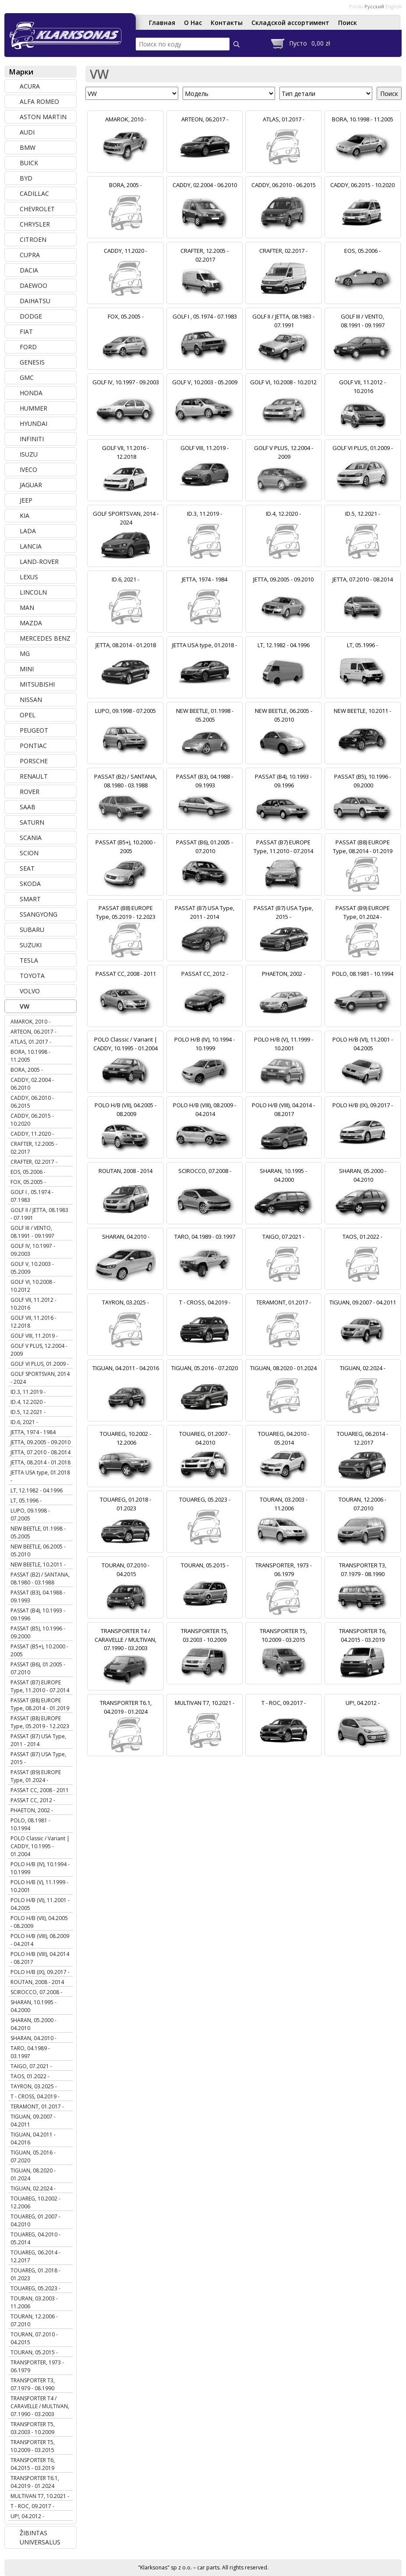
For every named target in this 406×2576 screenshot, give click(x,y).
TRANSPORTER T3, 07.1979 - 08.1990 (33, 2384)
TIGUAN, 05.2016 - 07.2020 (33, 2156)
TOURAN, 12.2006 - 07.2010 (34, 2320)
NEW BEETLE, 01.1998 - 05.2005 (38, 1532)
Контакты (227, 22)
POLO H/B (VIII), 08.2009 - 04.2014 (40, 1940)
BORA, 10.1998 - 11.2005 (30, 1055)
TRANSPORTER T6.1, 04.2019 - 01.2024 (35, 2482)
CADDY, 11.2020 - (32, 1133)
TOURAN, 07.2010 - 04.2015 (34, 2338)
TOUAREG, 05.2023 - (35, 2288)
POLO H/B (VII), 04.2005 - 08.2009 (39, 1922)
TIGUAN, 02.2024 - (33, 2188)
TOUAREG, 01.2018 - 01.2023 (35, 2274)
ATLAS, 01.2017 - (31, 1041)
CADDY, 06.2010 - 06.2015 (32, 1101)
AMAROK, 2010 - (30, 1021)
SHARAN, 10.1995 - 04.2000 (33, 2006)
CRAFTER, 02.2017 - (34, 1162)
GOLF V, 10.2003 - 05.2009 (32, 1268)
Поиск (347, 22)
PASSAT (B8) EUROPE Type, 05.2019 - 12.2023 (40, 1722)
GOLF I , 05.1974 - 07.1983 (32, 1196)
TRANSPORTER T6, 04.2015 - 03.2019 (33, 2464)
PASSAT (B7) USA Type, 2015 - (38, 1758)
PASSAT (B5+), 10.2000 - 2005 (39, 1650)
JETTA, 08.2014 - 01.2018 (41, 1462)
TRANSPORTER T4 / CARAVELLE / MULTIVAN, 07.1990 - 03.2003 (40, 2406)
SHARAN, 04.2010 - (33, 2038)
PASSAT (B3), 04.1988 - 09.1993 (38, 1596)
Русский (374, 6)
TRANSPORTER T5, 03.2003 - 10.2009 (33, 2428)
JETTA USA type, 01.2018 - (40, 1476)
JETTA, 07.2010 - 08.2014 (41, 1452)
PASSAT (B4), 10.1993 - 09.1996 (38, 1614)
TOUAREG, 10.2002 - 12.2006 (35, 2202)
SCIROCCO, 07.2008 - (36, 1992)
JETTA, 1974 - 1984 (33, 1432)
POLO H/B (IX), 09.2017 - (40, 1972)
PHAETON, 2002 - (32, 1810)
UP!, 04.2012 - (27, 2516)
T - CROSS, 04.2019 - (35, 2096)
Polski (356, 6)
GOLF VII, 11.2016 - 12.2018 (33, 1321)
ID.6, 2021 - (24, 1422)
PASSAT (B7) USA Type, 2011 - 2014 (38, 1740)
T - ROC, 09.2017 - (32, 2506)
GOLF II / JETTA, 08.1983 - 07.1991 (39, 1214)
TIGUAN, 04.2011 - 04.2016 (33, 2138)
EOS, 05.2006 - (28, 1172)
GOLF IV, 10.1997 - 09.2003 (33, 1250)
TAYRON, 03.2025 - (34, 2086)
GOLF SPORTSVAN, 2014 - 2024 (40, 1377)
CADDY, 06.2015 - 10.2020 (32, 1119)
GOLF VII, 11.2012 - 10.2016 (33, 1303)
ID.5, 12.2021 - (28, 1412)
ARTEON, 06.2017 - (33, 1031)
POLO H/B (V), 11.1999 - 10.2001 (39, 1886)
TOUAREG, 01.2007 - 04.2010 (35, 2220)
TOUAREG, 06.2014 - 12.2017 (35, 2256)
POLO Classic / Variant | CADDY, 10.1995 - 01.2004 (40, 1846)
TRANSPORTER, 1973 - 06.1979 (37, 2366)
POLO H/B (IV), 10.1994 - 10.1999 (40, 1868)
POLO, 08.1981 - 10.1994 (30, 1824)
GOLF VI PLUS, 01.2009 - (40, 1364)
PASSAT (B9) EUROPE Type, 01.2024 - (36, 1776)
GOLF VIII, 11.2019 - (34, 1335)
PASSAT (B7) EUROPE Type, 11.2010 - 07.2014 (40, 1686)
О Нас (193, 22)
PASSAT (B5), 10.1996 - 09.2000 (38, 1632)
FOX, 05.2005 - (28, 1182)
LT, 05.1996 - (26, 1500)
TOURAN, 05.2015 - (34, 2352)
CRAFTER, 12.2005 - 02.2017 (34, 1147)
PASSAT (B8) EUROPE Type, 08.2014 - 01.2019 (40, 1704)
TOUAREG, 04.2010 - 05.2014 (35, 2238)
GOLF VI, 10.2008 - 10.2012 (33, 1285)
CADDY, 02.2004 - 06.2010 (32, 1083)
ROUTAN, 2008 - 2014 (37, 1982)
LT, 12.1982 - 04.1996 (37, 1490)
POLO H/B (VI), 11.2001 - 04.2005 (40, 1904)
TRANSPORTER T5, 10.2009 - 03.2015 (33, 2446)
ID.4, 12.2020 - (28, 1402)
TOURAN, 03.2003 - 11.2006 (34, 2302)
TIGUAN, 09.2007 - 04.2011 (33, 2120)
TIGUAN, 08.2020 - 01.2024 (33, 2174)
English (393, 6)
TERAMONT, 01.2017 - (37, 2106)
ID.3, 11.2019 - (28, 1392)
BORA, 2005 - (27, 1070)
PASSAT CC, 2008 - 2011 (40, 1790)
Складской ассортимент (290, 22)
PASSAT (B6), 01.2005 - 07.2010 (38, 1668)
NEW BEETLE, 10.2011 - (38, 1564)
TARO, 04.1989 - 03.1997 (30, 2052)
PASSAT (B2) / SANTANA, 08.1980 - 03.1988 (40, 1578)
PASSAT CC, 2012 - (33, 1800)
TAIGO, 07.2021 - (31, 2066)
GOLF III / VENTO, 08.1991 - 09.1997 (32, 1232)
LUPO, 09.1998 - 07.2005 (30, 1514)
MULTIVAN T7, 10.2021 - (40, 2496)
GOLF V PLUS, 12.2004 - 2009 (39, 1349)
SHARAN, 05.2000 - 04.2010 (33, 2024)
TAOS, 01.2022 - (30, 2076)
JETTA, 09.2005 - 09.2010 (41, 1442)
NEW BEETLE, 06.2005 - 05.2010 (38, 1550)
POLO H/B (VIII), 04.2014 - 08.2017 (40, 1958)
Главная (162, 22)
